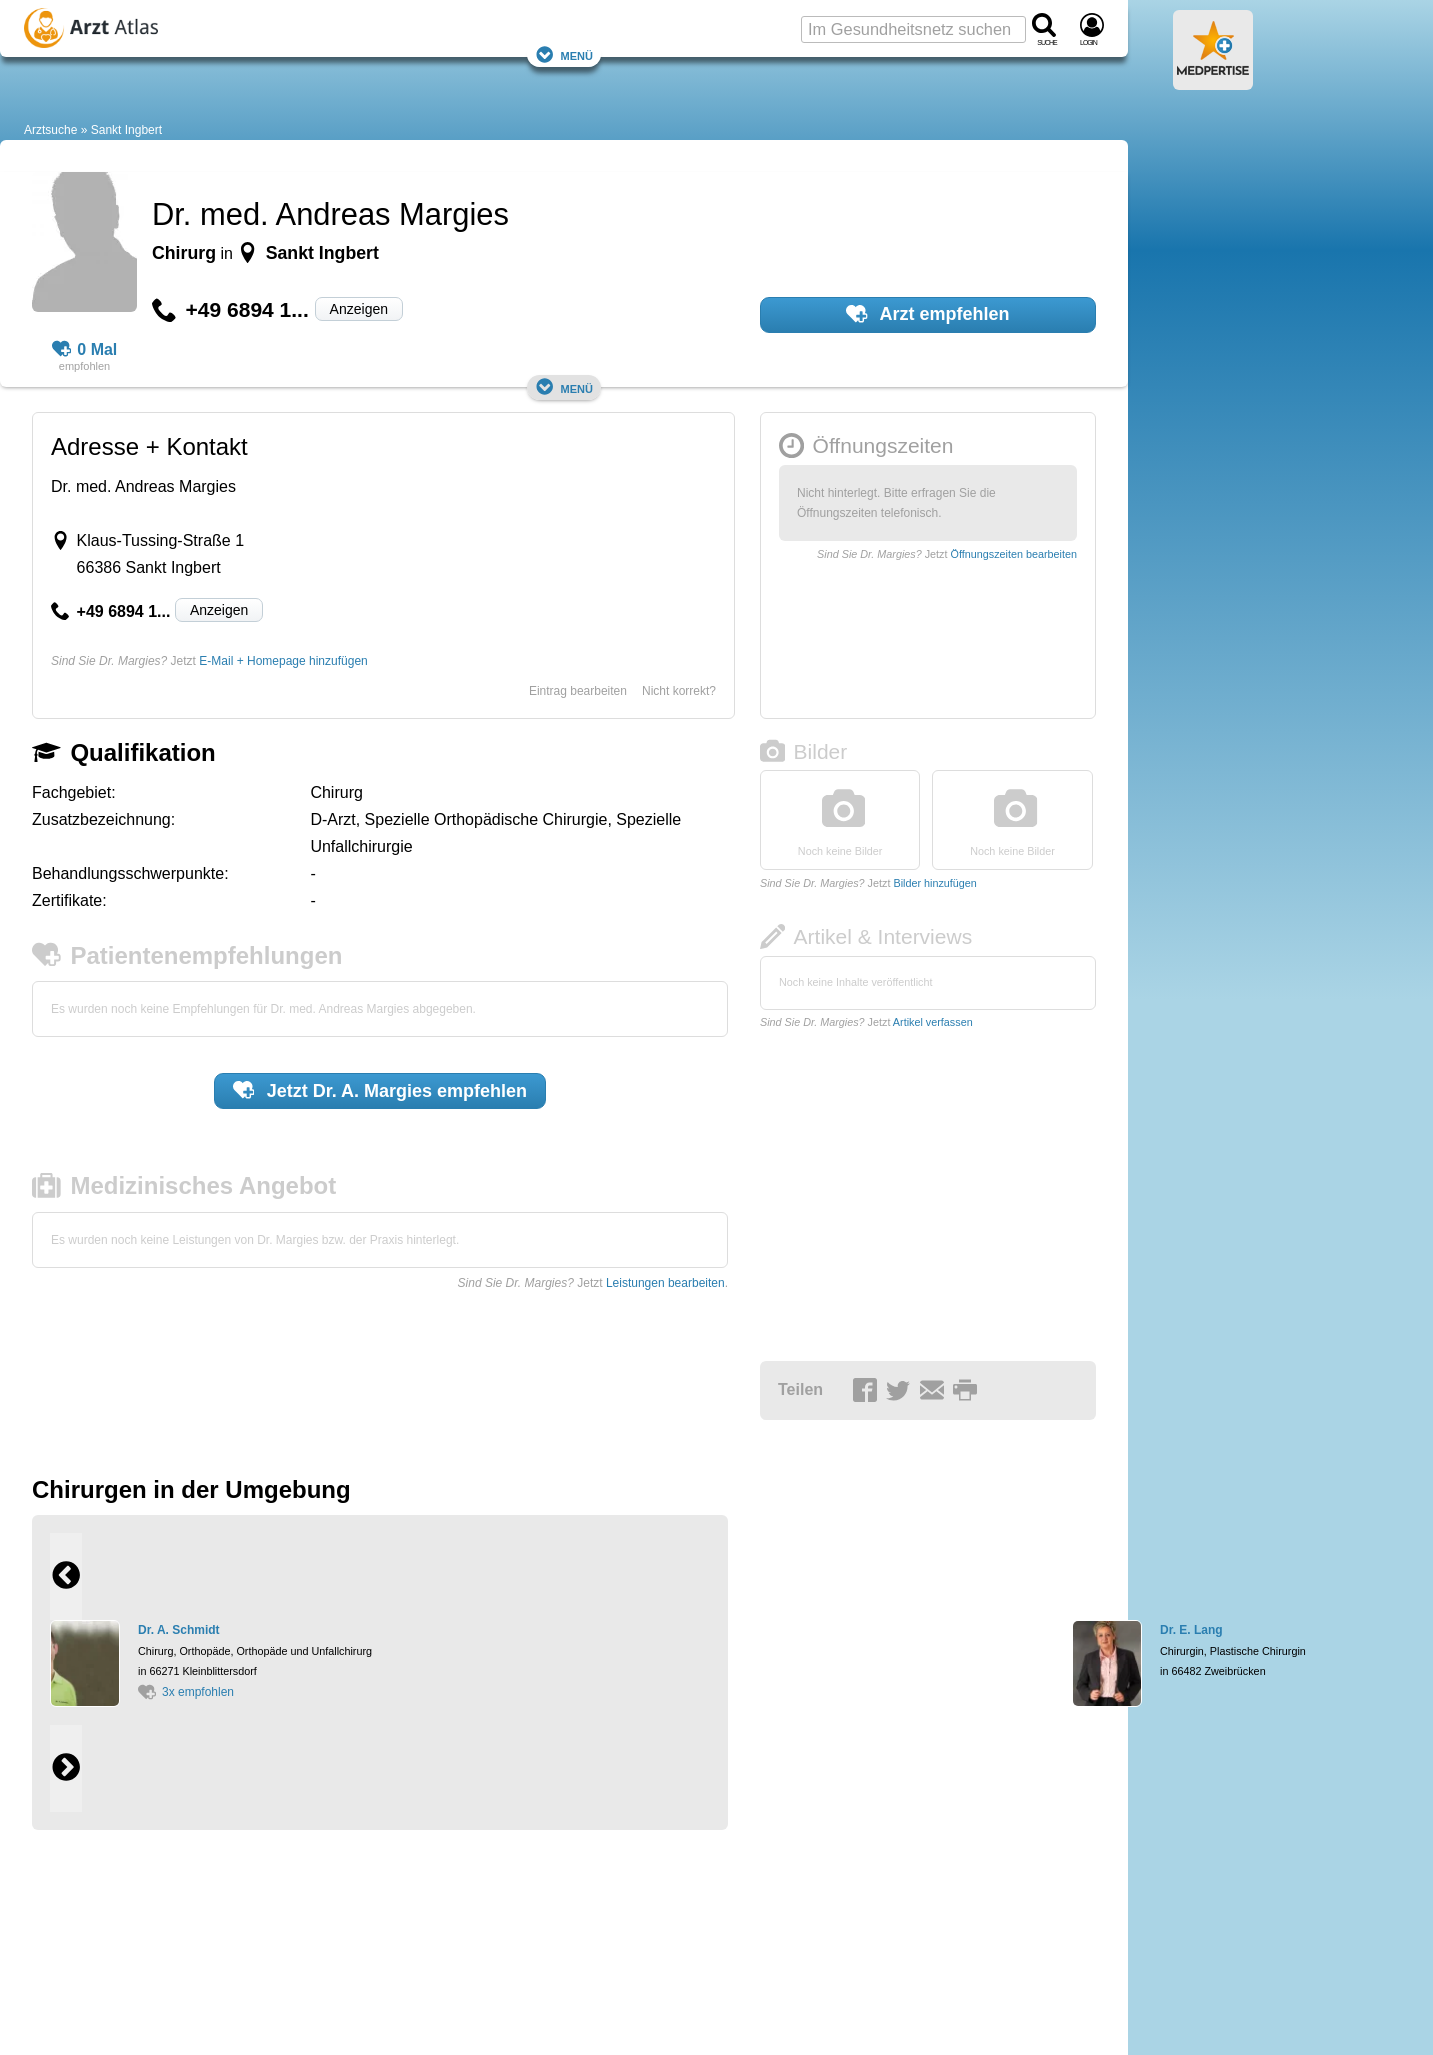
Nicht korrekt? (679, 691)
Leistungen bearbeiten (665, 1283)
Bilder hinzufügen (934, 883)
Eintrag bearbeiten (578, 691)
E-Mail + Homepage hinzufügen (283, 661)
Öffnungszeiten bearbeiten (1014, 554)
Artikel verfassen (933, 1022)
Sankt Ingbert (126, 130)
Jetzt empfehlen (380, 1090)
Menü (564, 54)
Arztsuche (50, 130)
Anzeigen (359, 309)
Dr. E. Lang (1191, 1630)
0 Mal (85, 350)
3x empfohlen (186, 1692)
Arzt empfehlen (927, 314)
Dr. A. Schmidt (179, 1630)
